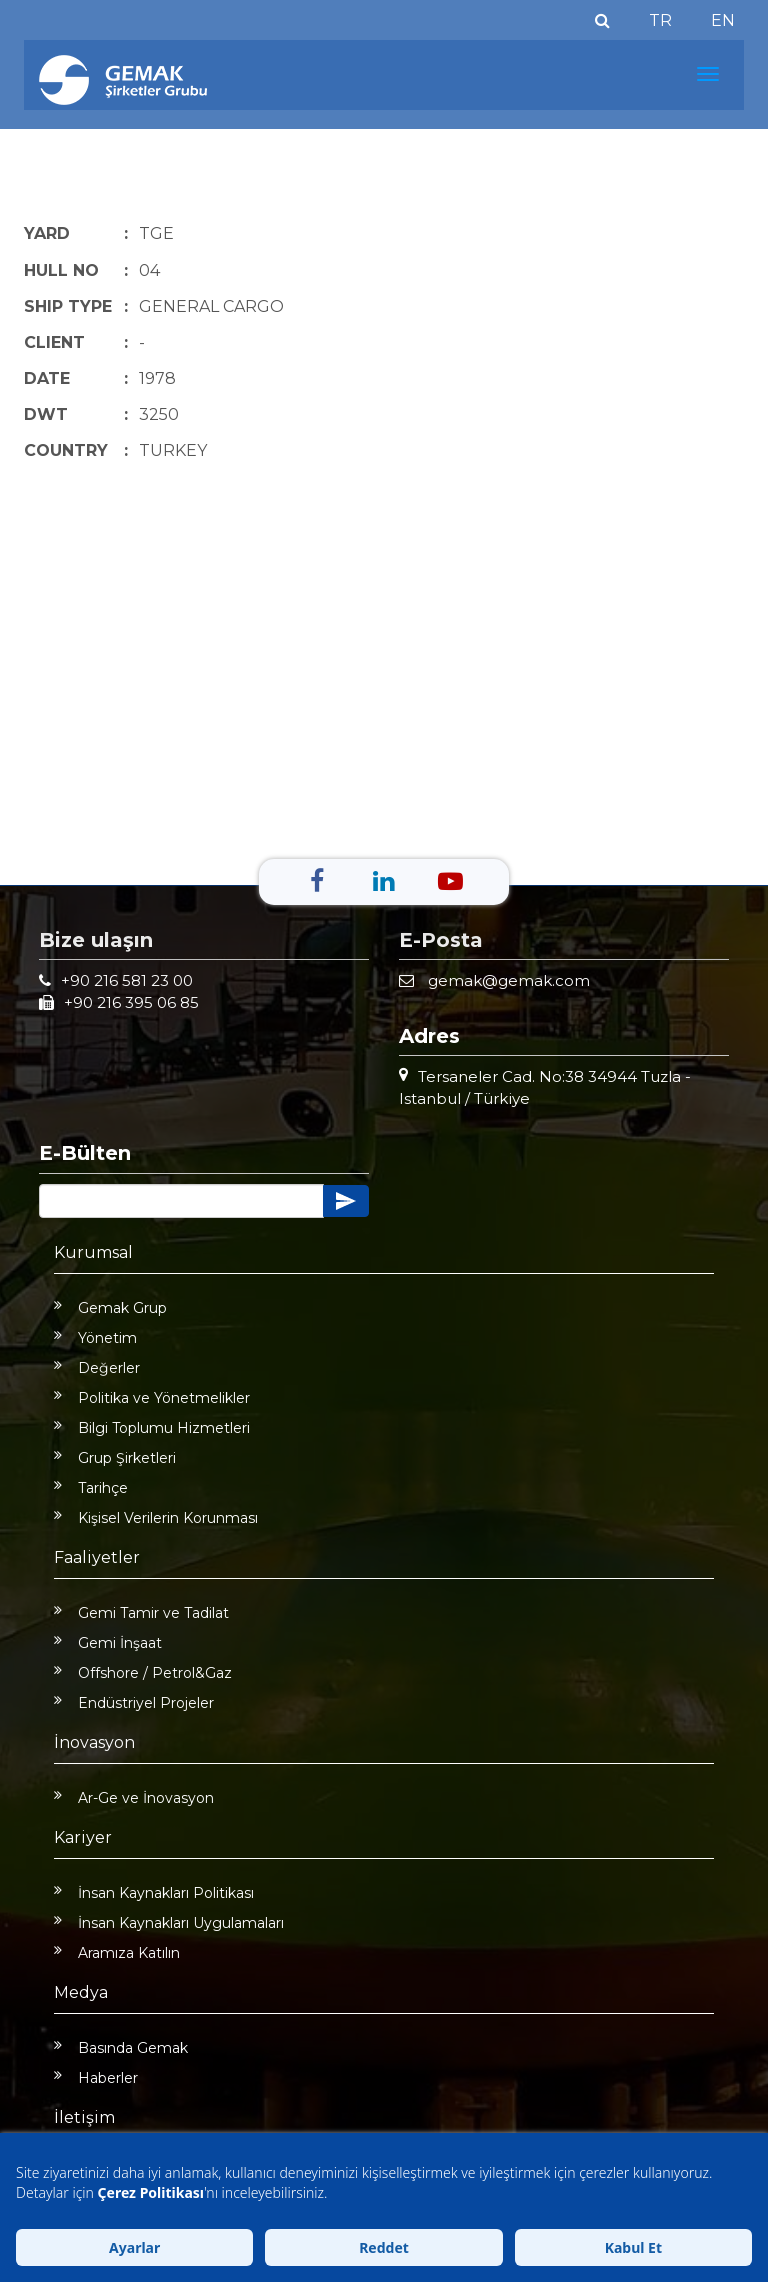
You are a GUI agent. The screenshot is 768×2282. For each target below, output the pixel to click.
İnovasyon (94, 1742)
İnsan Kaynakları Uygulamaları (169, 1923)
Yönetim (95, 1338)
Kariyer (83, 1837)
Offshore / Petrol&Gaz (143, 1673)
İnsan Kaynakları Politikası (154, 1893)
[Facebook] (317, 881)
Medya (81, 1992)
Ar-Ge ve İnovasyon (134, 1798)
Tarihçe (91, 1488)
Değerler (97, 1368)
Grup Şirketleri (115, 1458)
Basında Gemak (121, 2048)
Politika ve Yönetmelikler (152, 1398)
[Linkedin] (383, 881)
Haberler (96, 2078)
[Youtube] (450, 881)
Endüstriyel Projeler (134, 1703)
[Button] (181, 1201)
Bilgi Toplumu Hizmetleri (152, 1428)
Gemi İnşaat (108, 1643)
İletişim (84, 2117)
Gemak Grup (110, 1308)
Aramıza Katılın (117, 1953)
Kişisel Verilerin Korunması (156, 1518)
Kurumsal (93, 1252)
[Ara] (602, 20)
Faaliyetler (97, 1557)
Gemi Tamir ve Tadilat (141, 1613)
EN (723, 20)
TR (660, 20)
